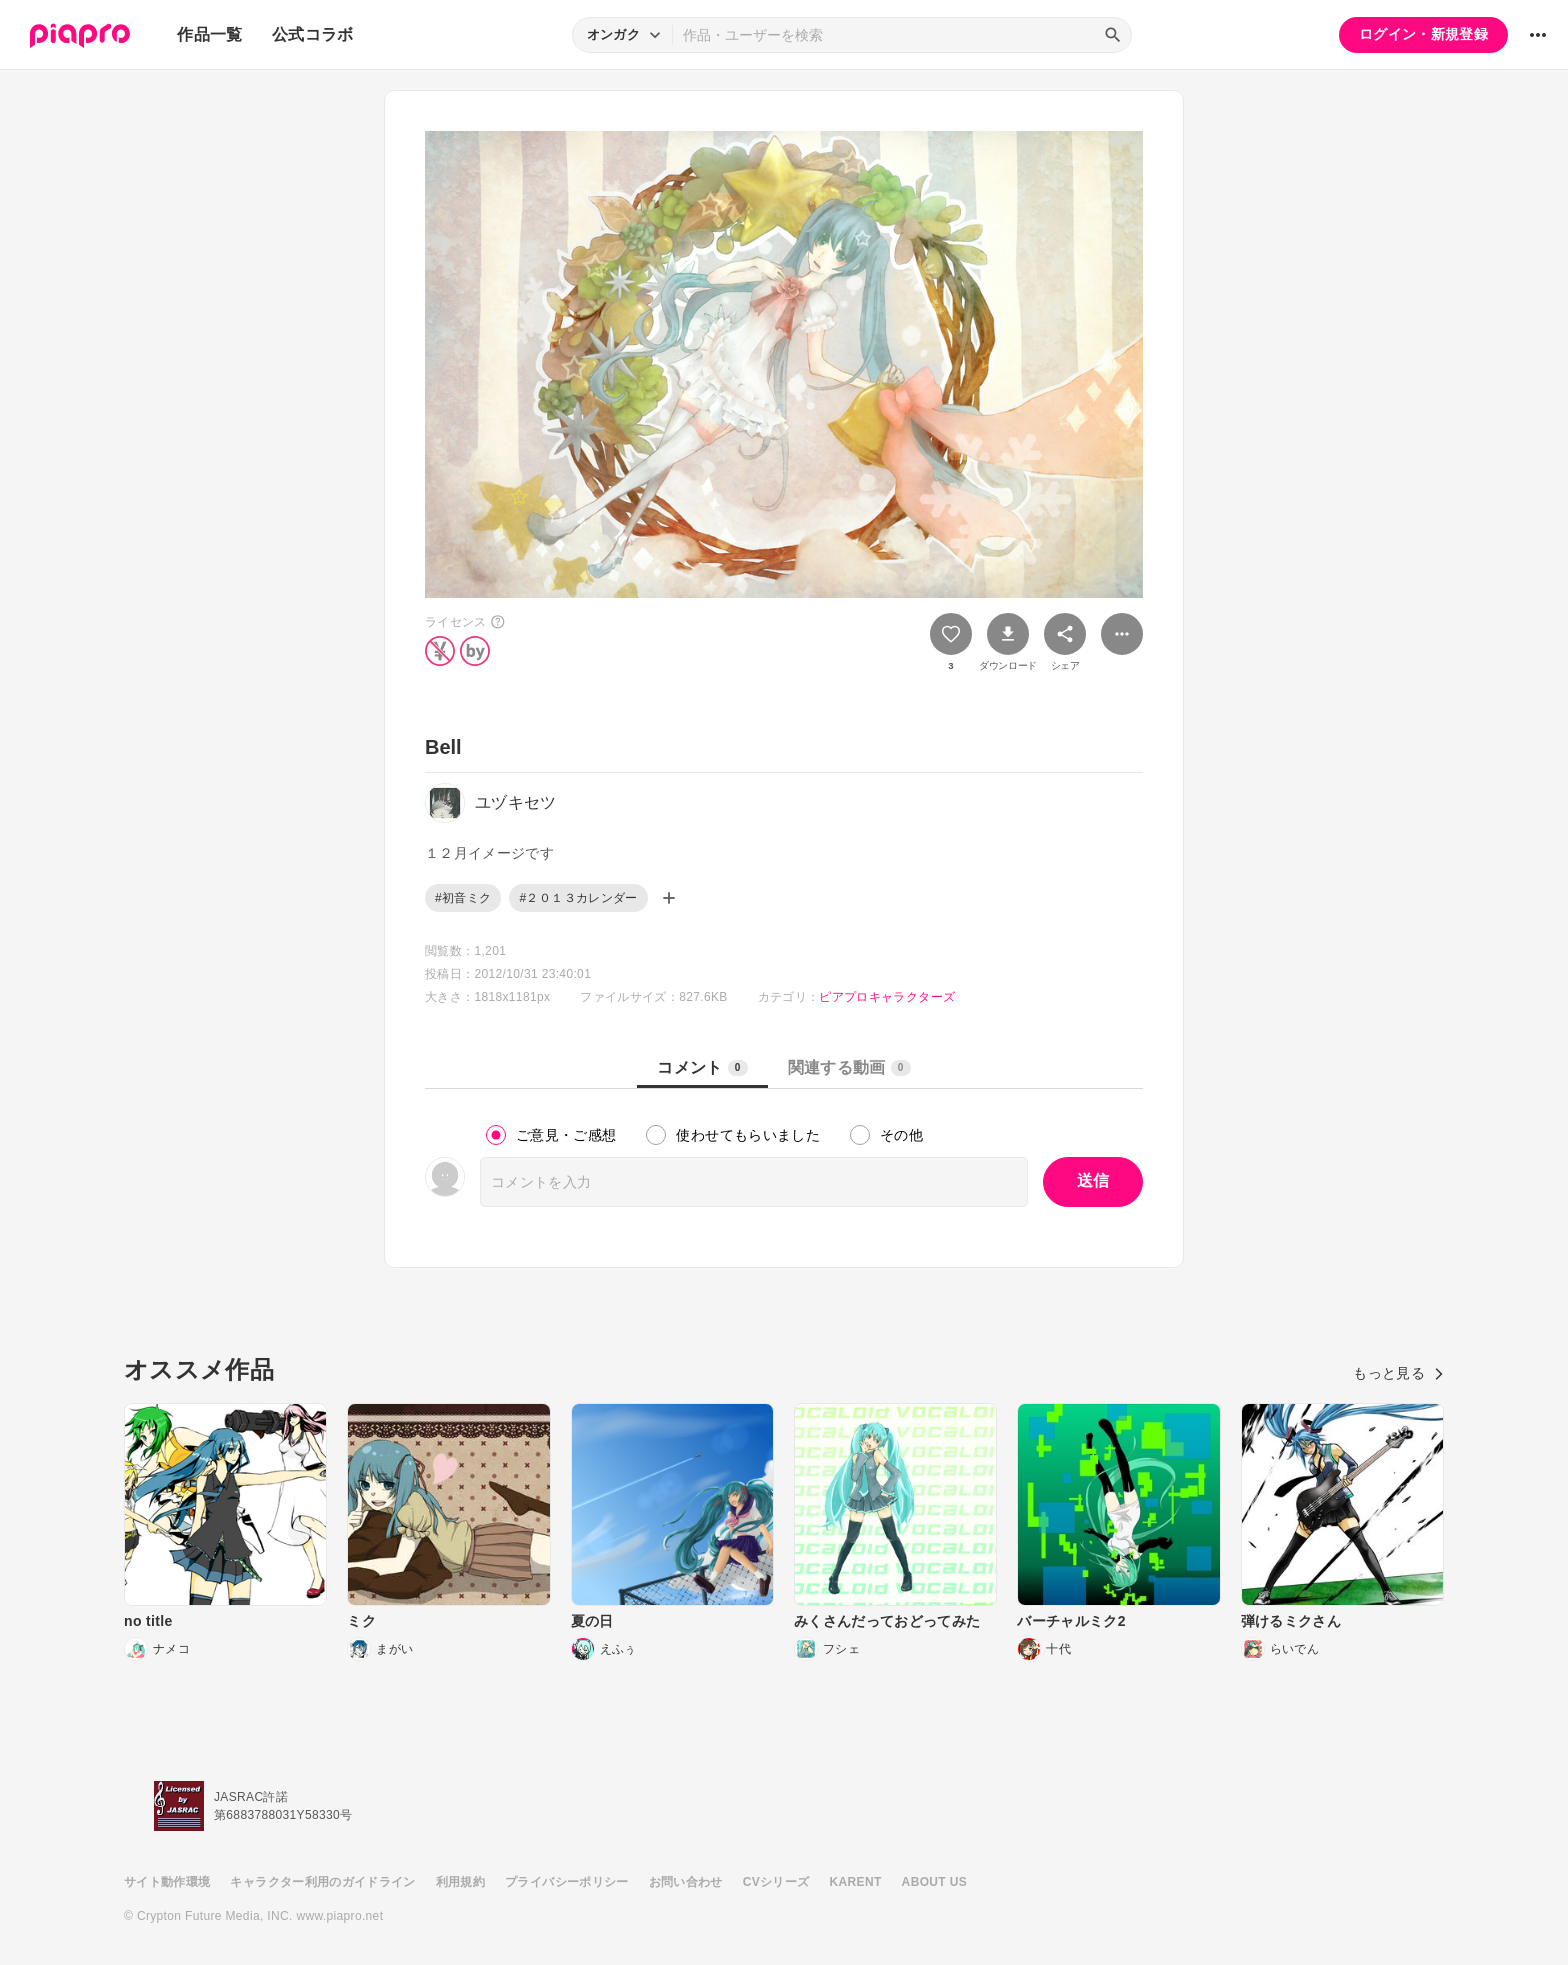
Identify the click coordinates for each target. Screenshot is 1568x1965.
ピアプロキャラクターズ (887, 997)
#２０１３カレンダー (578, 898)
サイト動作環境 (167, 1882)
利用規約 (460, 1882)
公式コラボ (313, 34)
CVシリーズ (776, 1882)
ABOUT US (934, 1882)
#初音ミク (463, 898)
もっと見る (1398, 1373)
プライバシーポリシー (567, 1882)
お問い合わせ (686, 1882)
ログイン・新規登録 (1423, 34)
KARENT (856, 1882)
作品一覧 (209, 34)
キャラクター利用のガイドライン (322, 1882)
